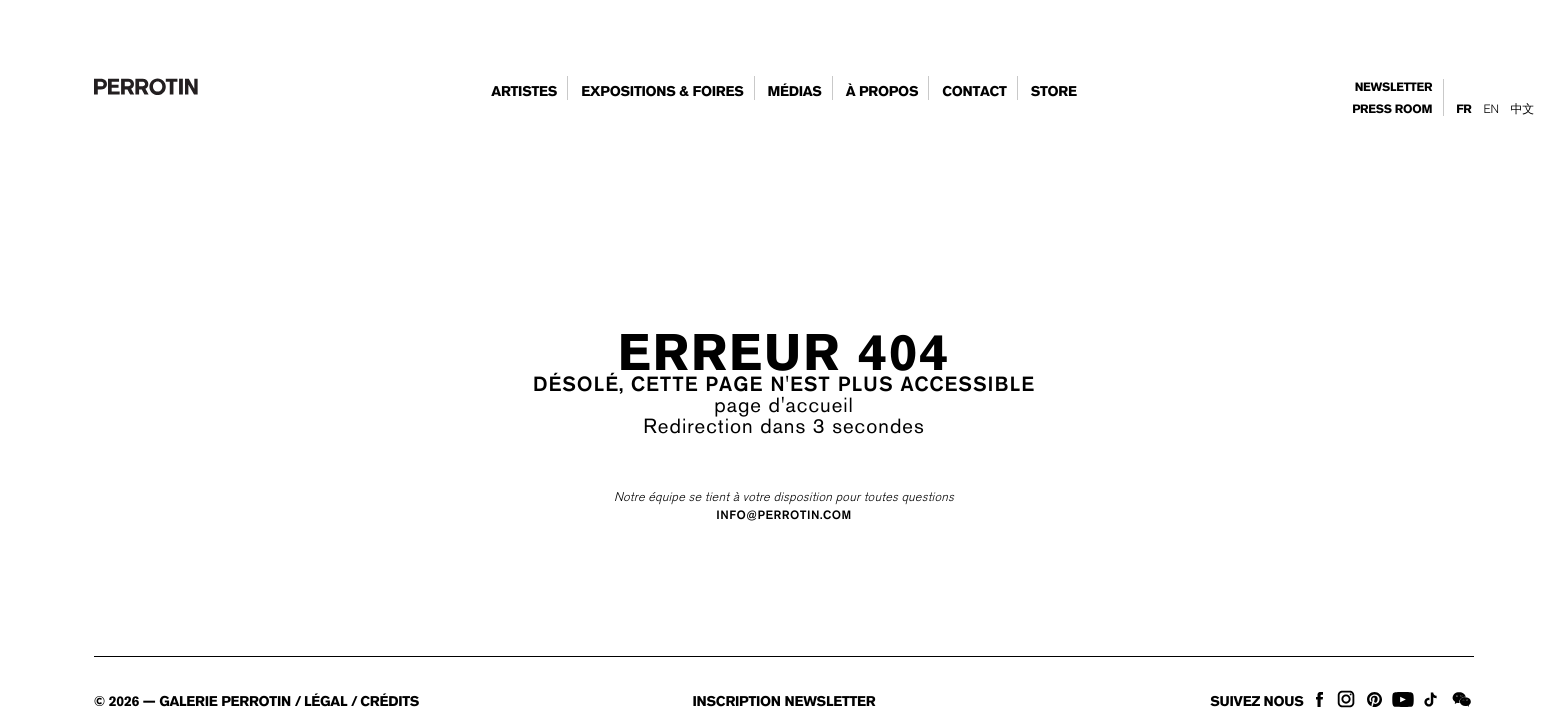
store (1054, 92)
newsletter (1394, 87)
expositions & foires (662, 92)
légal (325, 702)
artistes (524, 92)
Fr (1463, 109)
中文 (1522, 109)
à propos (882, 92)
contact (974, 92)
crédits (389, 702)
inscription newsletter (784, 702)
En (1490, 109)
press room (1392, 110)
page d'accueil (784, 405)
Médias (794, 92)
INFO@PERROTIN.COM (784, 515)
